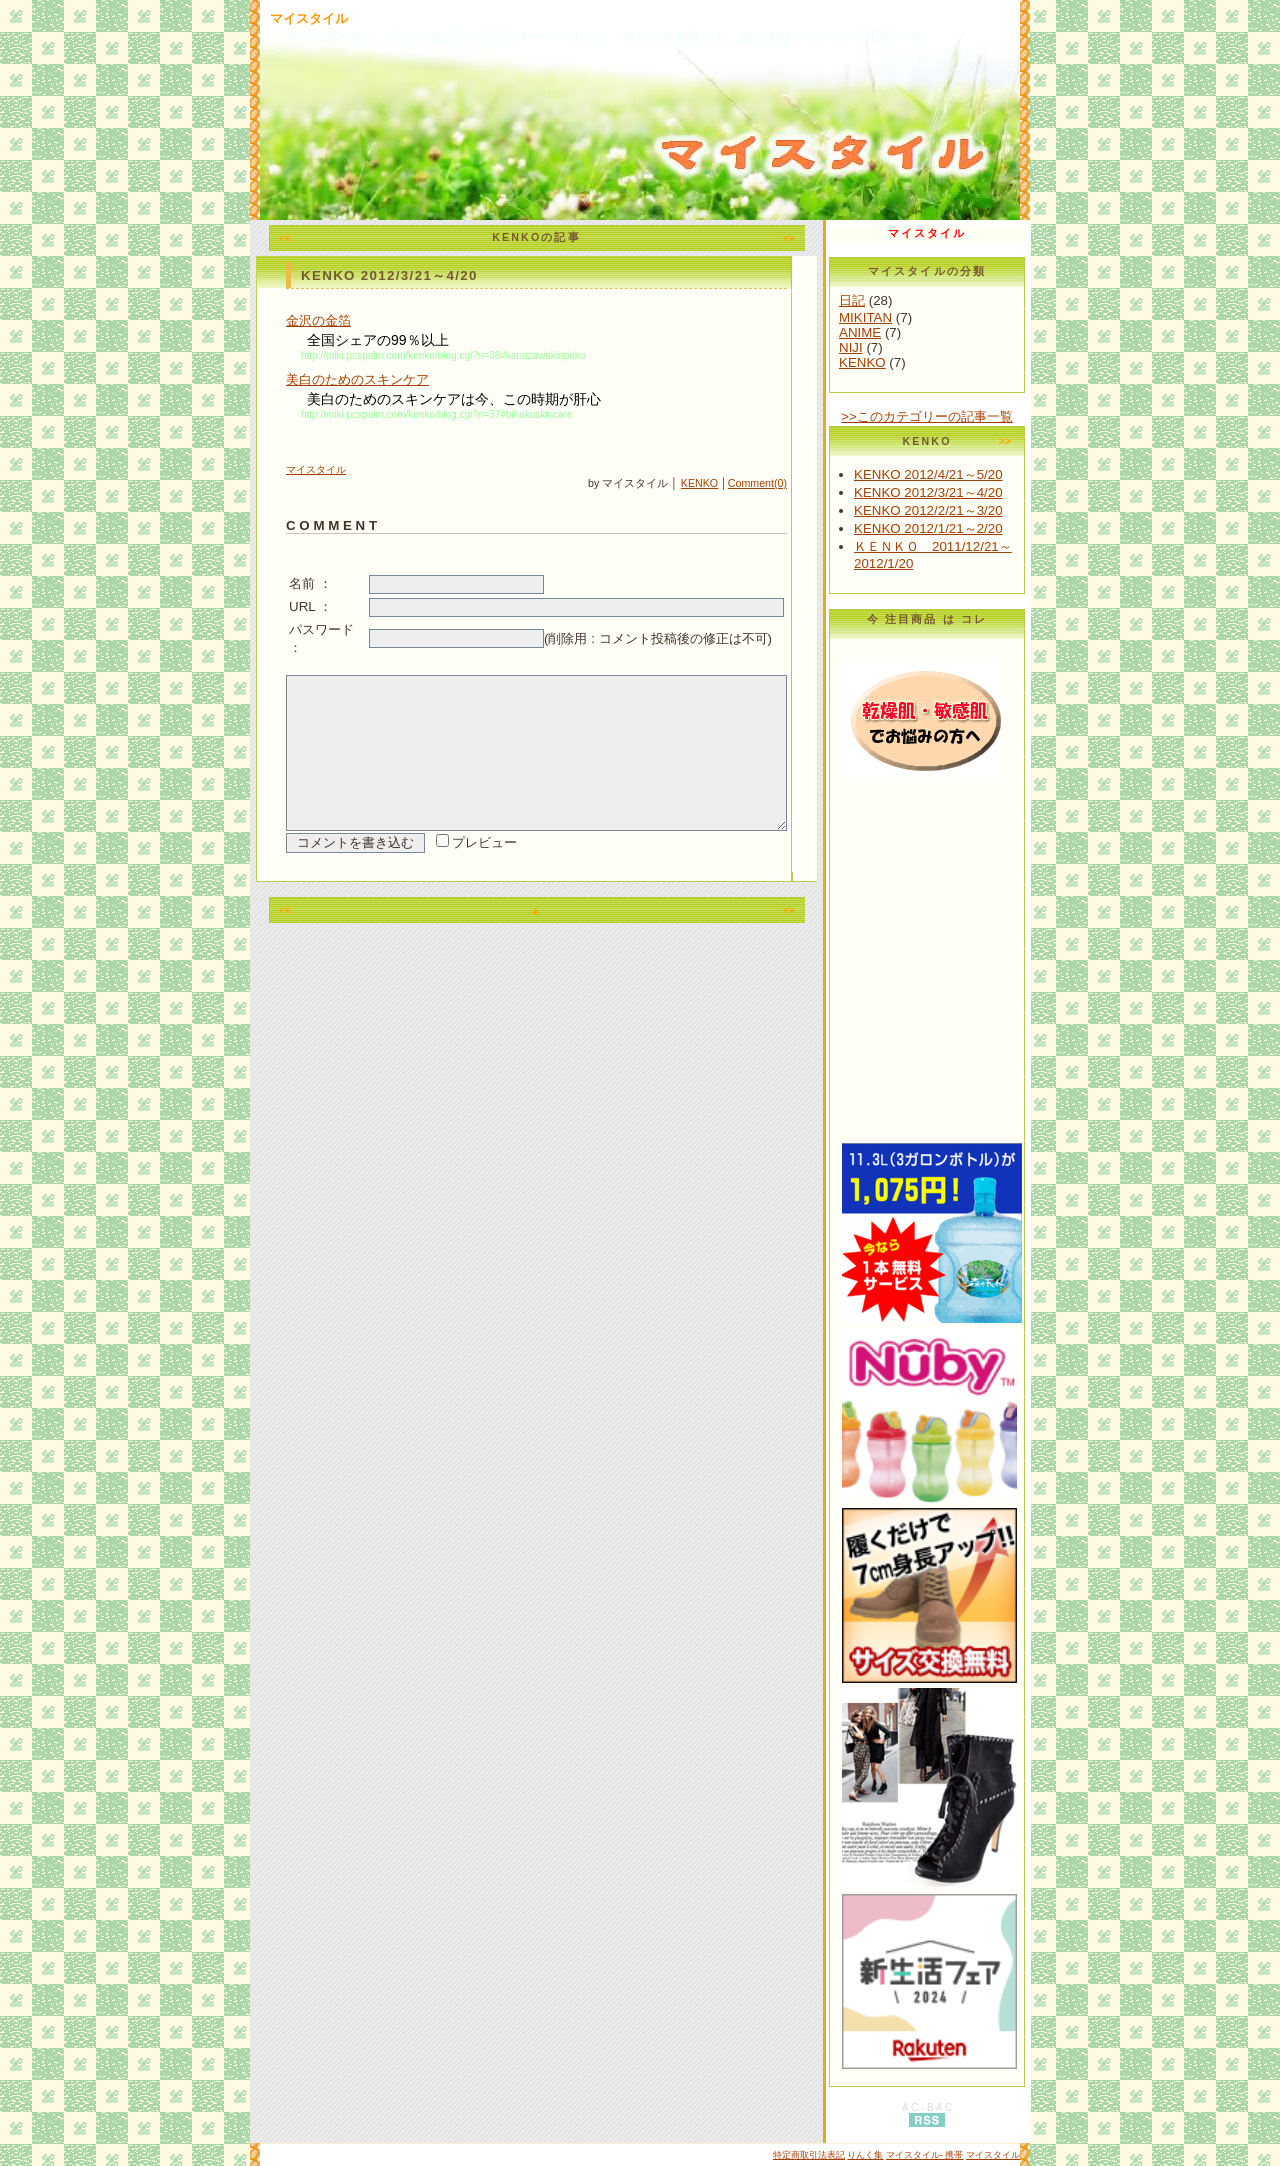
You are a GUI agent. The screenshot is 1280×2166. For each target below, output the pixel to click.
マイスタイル (309, 18)
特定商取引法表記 (809, 2155)
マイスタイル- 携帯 (925, 2155)
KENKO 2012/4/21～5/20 (988, 474)
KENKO (759, 483)
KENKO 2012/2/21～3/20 (988, 510)
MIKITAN (925, 317)
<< (315, 238)
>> (818, 238)
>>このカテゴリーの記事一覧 (987, 416)
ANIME (920, 332)
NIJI (911, 347)
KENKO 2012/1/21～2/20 (988, 528)
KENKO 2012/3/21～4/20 (988, 492)
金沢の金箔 (318, 320)
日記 (912, 300)
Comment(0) (817, 483)
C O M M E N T (331, 525)
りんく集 (865, 2155)
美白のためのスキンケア (357, 379)
